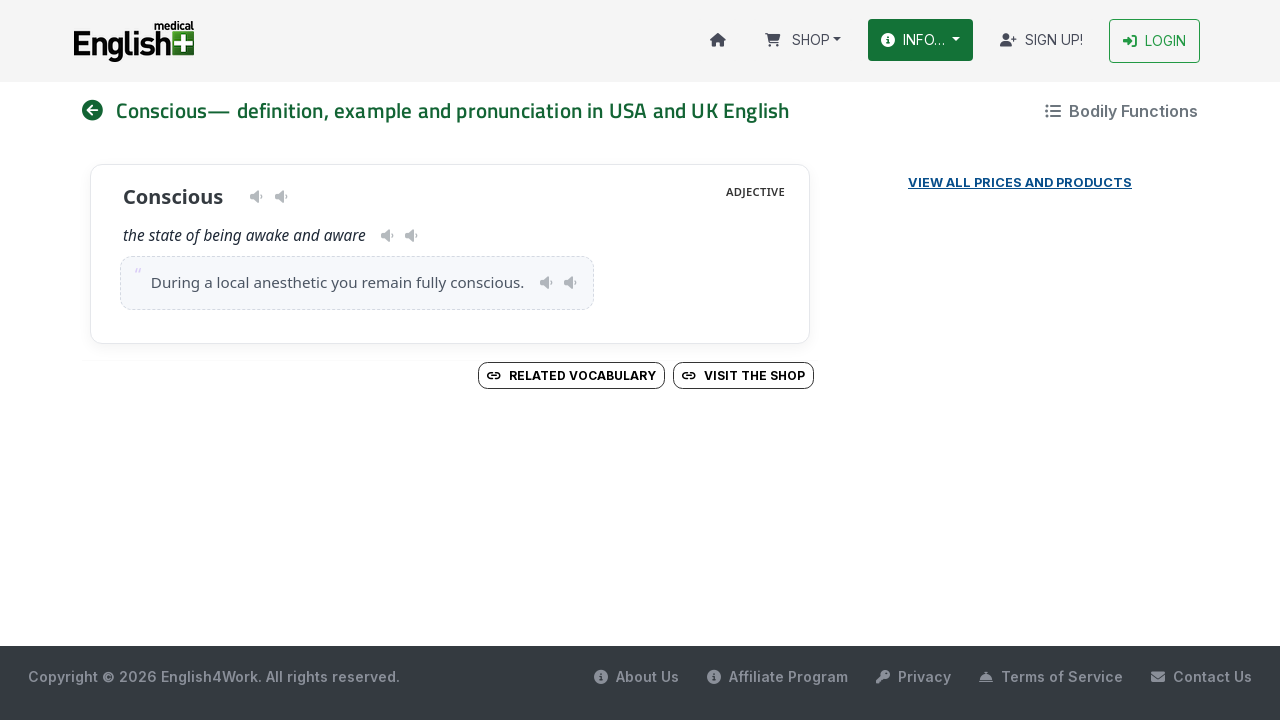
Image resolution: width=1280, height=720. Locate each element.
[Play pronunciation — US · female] (256, 197)
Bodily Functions (1121, 111)
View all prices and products (1020, 182)
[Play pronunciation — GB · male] (281, 197)
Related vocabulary (571, 375)
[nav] (99, 110)
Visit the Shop (743, 375)
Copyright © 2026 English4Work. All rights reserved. (214, 676)
